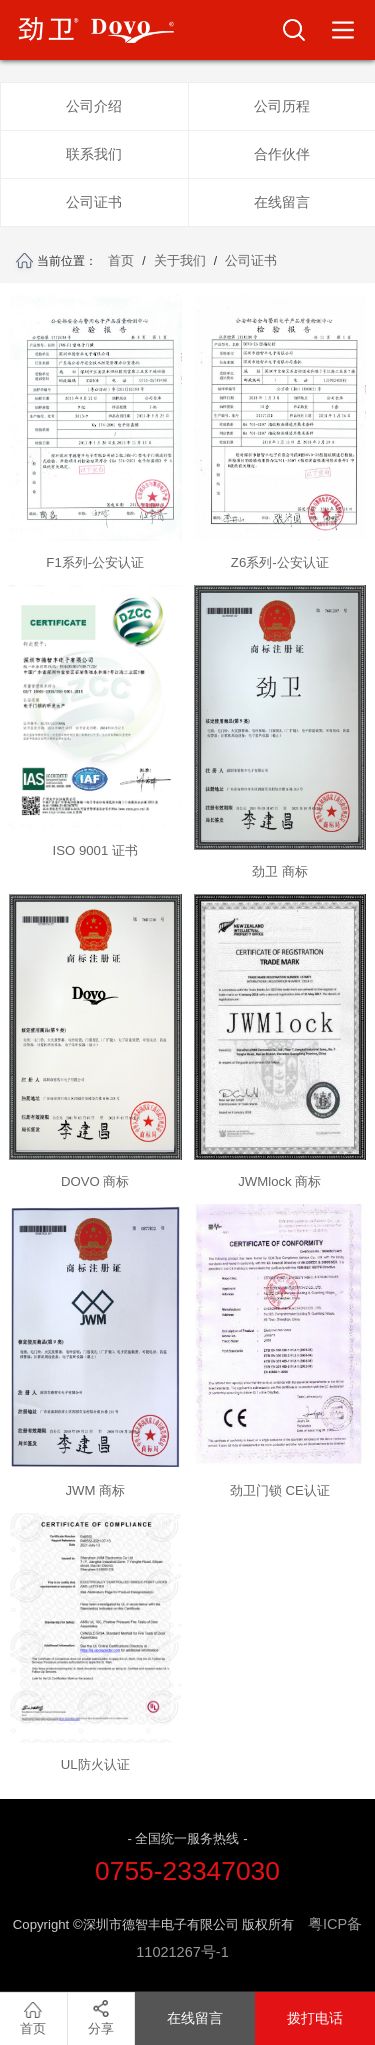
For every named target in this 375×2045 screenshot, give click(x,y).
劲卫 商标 (280, 871)
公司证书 (94, 202)
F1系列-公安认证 (95, 562)
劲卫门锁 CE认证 (280, 1490)
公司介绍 (94, 106)
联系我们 (94, 154)
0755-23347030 (187, 1871)
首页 (121, 260)
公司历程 (282, 106)
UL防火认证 (95, 1764)
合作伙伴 (282, 154)
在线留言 (282, 202)
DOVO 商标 (95, 1181)
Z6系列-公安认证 (280, 562)
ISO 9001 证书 (95, 850)
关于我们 (180, 260)
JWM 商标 (95, 1490)
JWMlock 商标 (279, 1181)
